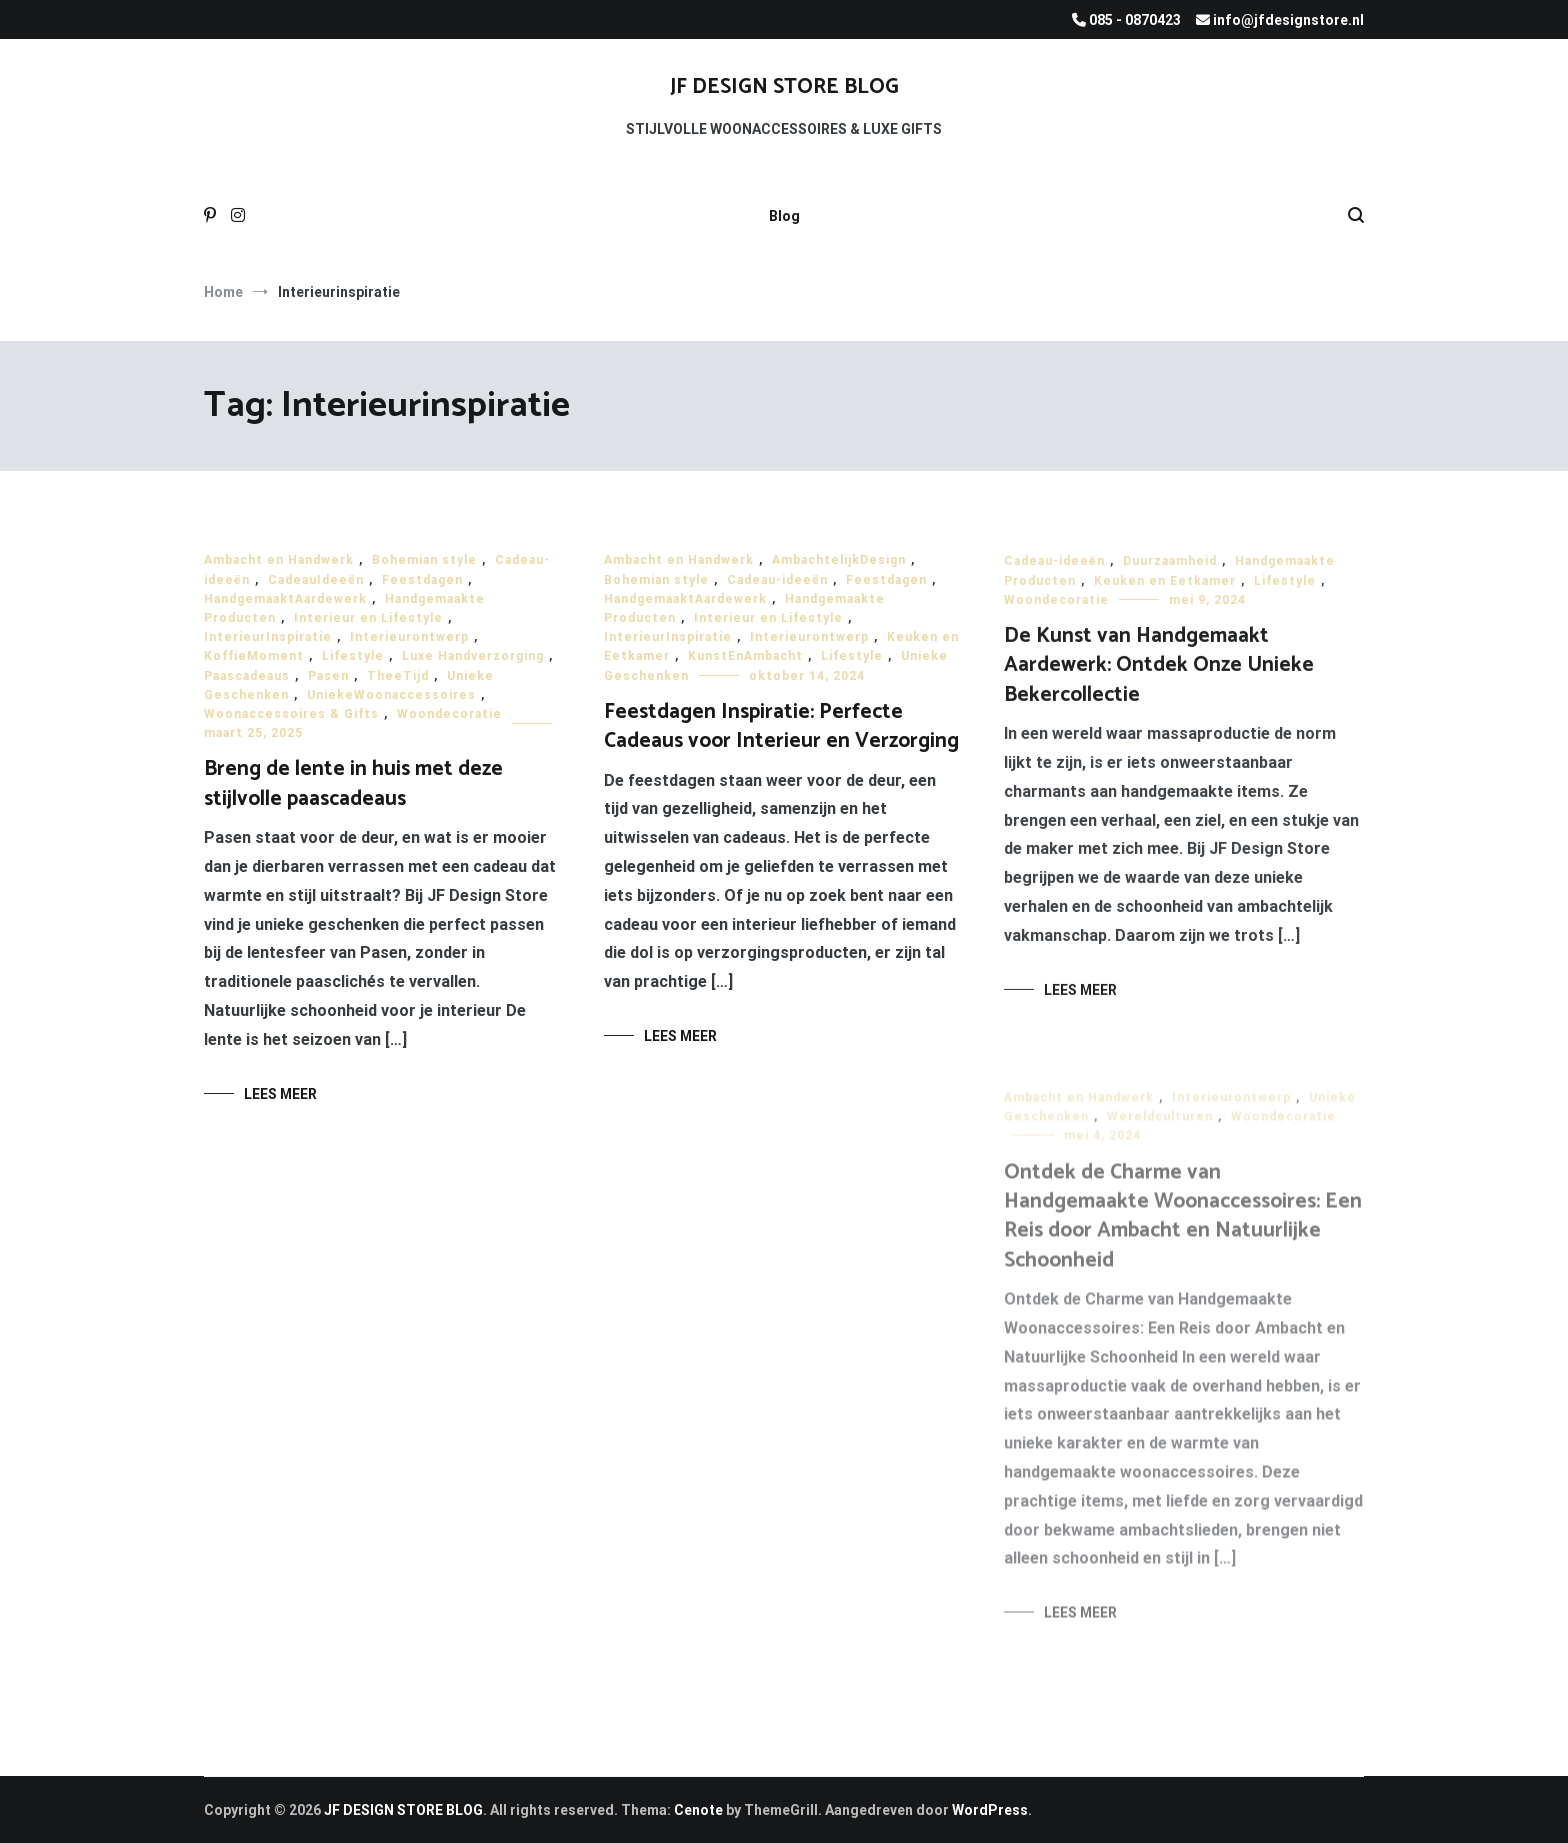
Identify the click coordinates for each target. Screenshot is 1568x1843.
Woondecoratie (449, 714)
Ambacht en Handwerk (279, 560)
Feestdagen (422, 580)
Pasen (328, 676)
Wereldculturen (1160, 1128)
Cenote (698, 1810)
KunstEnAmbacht (745, 657)
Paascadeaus (247, 676)
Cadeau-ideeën (777, 580)
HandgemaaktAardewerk (285, 599)
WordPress (990, 1810)
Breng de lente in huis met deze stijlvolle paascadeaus (353, 783)
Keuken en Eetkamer (1165, 585)
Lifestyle (353, 656)
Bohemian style (424, 560)
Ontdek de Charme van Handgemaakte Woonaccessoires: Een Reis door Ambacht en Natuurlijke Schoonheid (1183, 1227)
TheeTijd (398, 676)
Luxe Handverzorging (473, 656)
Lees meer (280, 1094)
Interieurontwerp (409, 637)
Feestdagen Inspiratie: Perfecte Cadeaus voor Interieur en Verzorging (781, 726)
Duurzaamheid (1170, 566)
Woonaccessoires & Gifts (291, 714)
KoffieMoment (254, 656)
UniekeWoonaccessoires (391, 695)
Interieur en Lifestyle (368, 618)
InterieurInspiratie (268, 637)
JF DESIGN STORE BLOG (784, 87)
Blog (784, 216)
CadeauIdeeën (316, 580)
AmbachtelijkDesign (839, 561)
